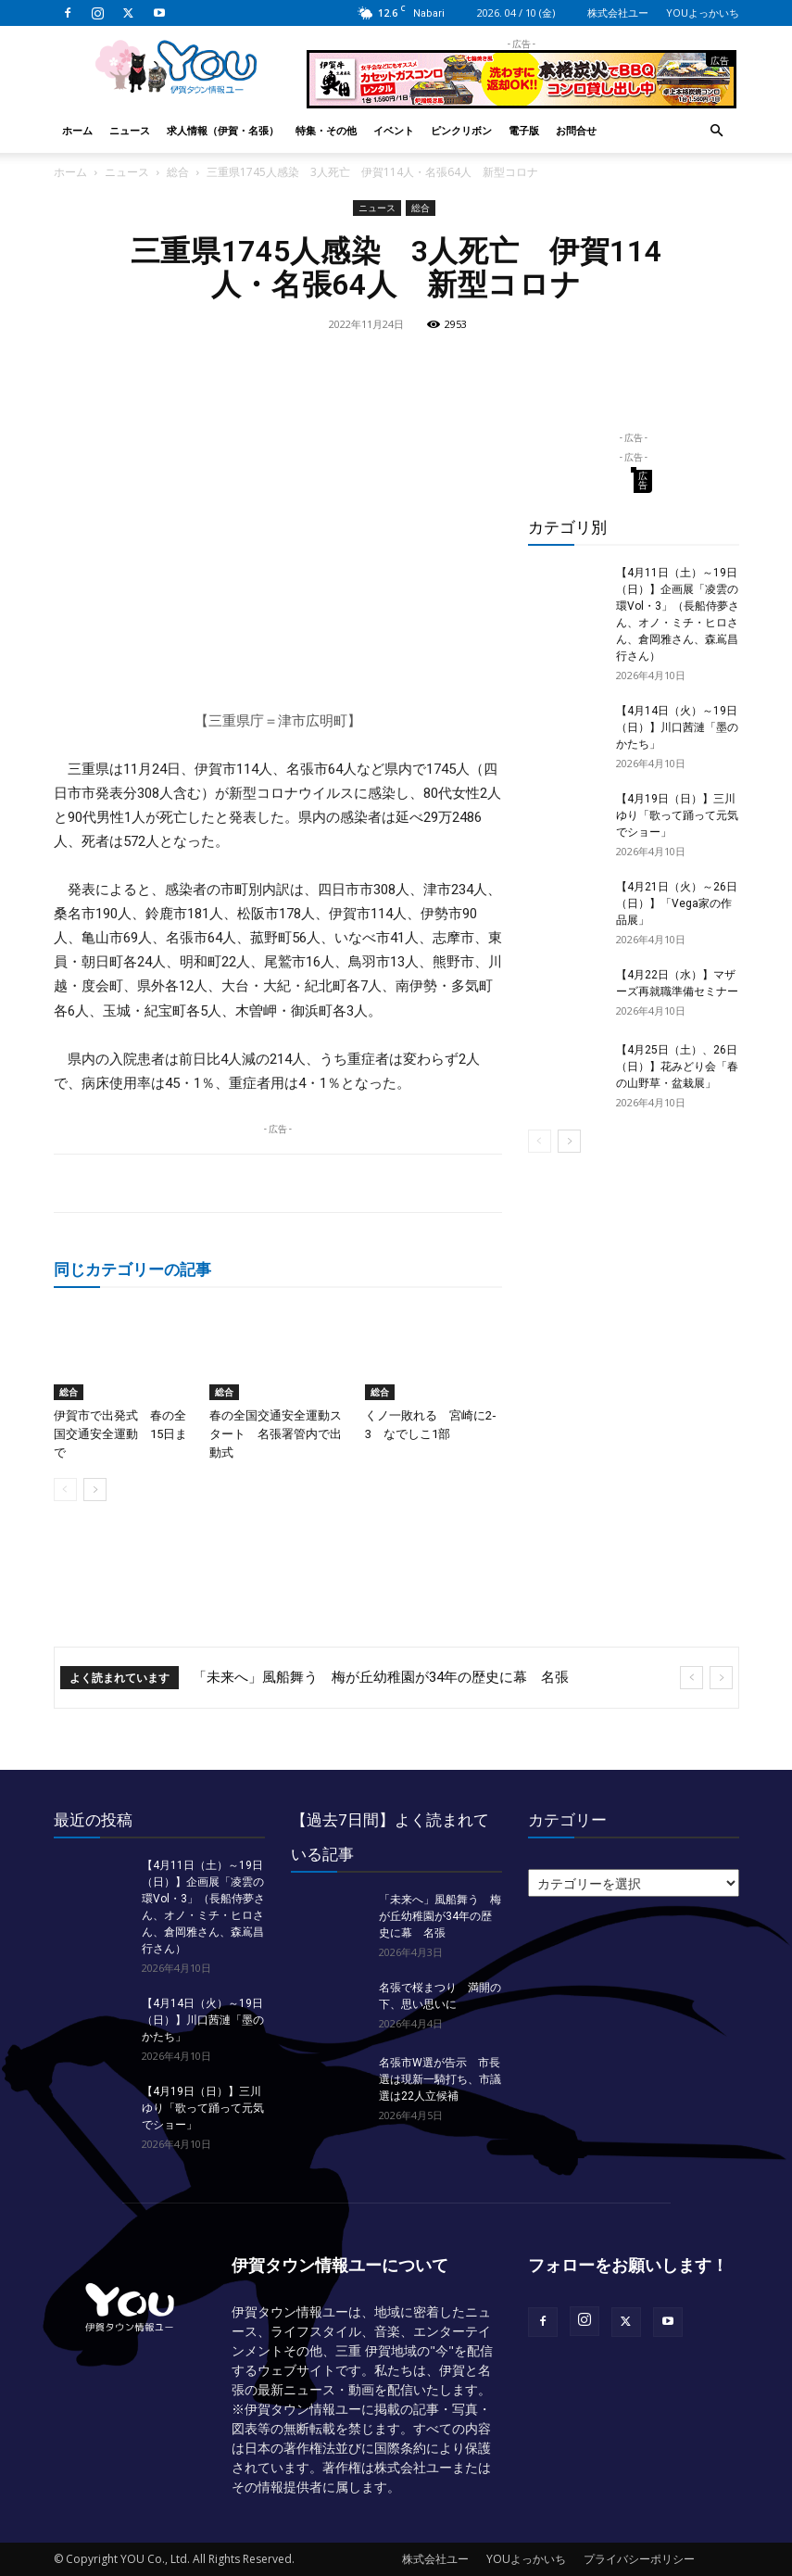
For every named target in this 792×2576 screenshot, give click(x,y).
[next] (721, 1677)
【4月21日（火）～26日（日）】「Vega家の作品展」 (676, 903)
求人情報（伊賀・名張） (223, 130)
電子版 (524, 130)
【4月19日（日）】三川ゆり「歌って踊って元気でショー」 (677, 815)
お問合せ (576, 130)
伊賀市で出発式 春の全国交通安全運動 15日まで (120, 1433)
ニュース (129, 130)
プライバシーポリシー (639, 2559)
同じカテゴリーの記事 (132, 1269)
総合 (178, 172)
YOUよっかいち (702, 12)
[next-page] (95, 1489)
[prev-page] (65, 1489)
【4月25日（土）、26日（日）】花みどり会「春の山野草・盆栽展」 (677, 1066)
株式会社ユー (617, 12)
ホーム (77, 130)
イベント (393, 130)
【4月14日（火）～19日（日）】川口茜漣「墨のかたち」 (677, 727)
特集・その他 (326, 130)
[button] (717, 131)
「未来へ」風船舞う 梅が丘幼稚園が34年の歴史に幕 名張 (381, 1677)
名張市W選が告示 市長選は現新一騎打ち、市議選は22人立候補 (440, 2079)
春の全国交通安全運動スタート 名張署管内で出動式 (275, 1433)
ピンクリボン (461, 130)
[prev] (691, 1677)
